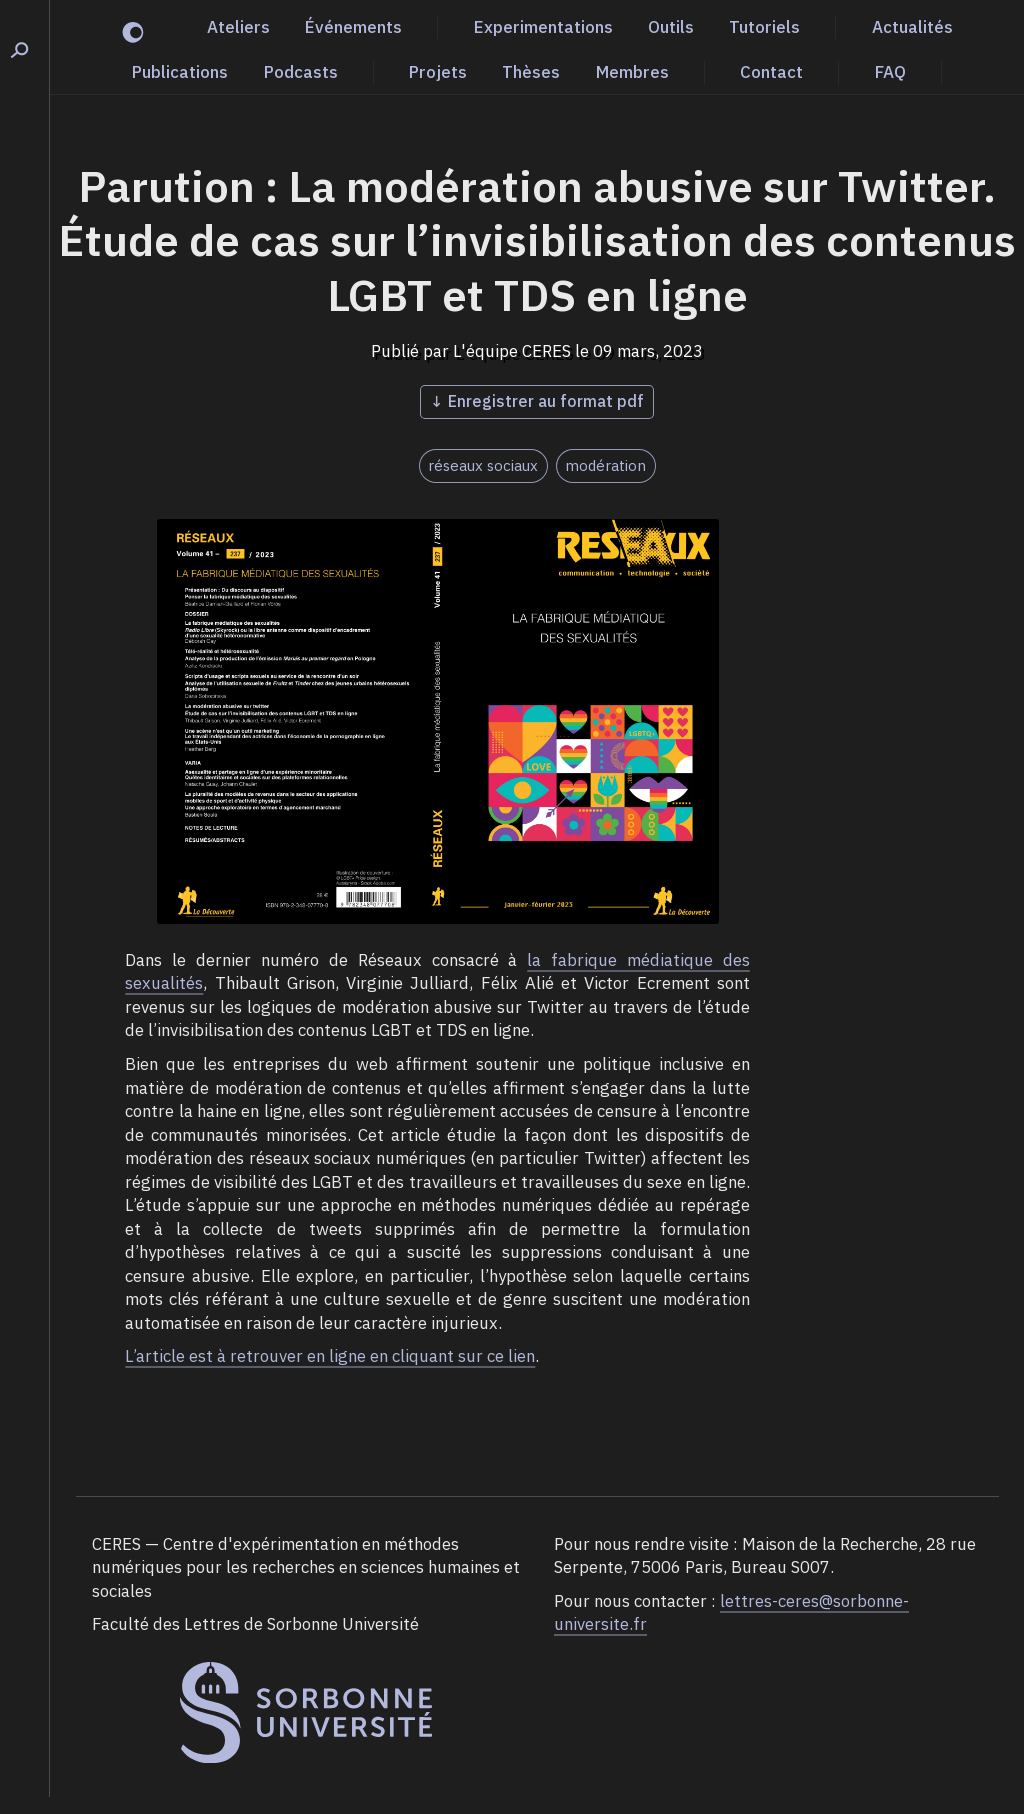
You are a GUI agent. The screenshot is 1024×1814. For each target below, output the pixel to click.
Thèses (531, 72)
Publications (180, 72)
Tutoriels (764, 27)
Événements (353, 27)
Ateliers (238, 27)
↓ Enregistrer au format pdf (537, 401)
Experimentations (543, 27)
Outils (671, 27)
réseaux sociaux (483, 465)
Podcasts (301, 72)
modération (605, 465)
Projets (438, 72)
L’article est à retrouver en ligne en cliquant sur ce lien (330, 1356)
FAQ (890, 72)
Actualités (912, 27)
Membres (632, 72)
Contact (771, 72)
